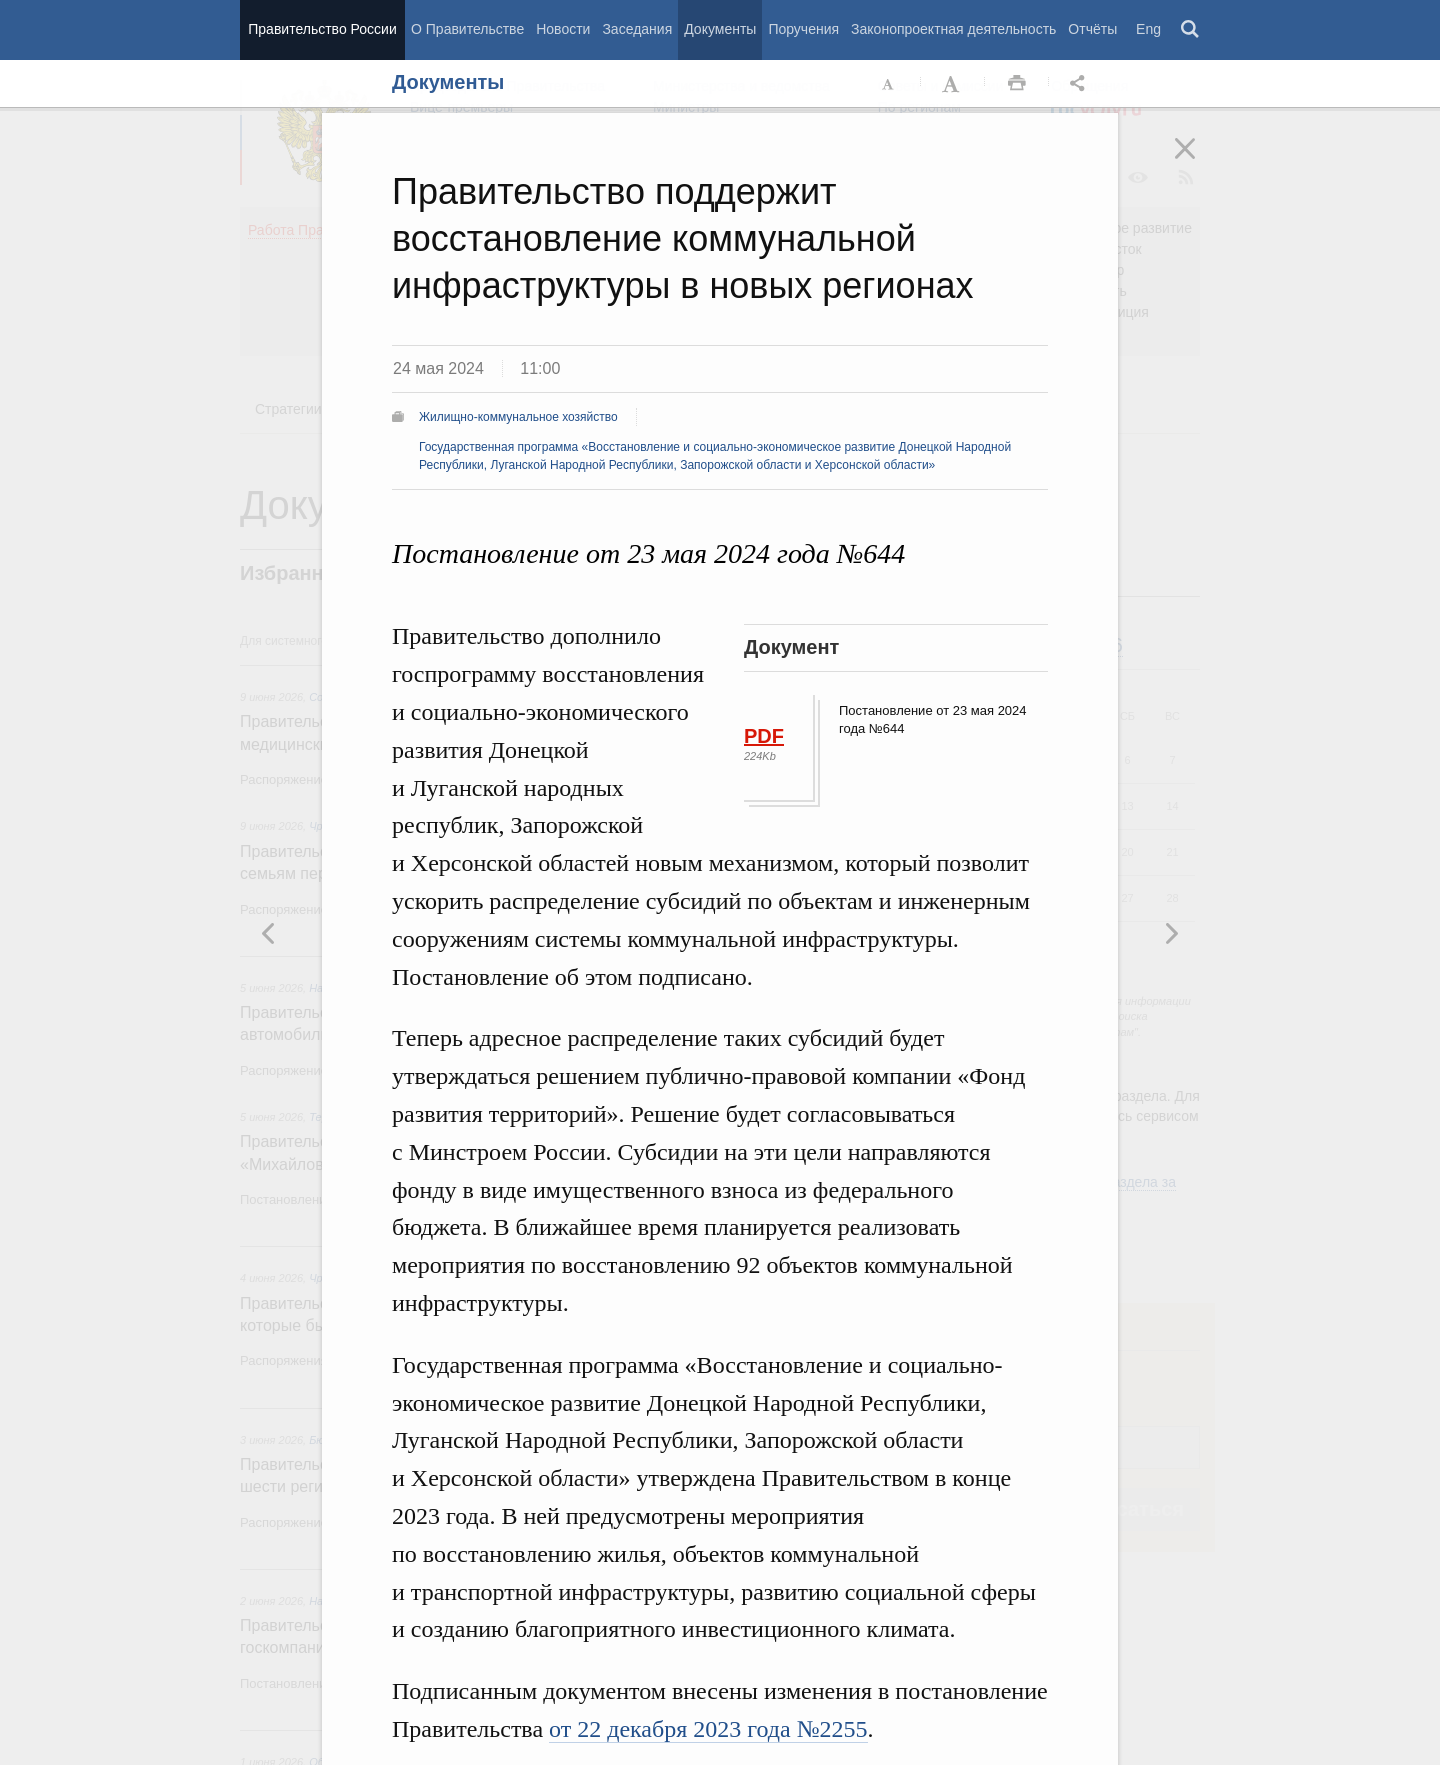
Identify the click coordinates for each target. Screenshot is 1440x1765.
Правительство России (322, 29)
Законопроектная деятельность (953, 29)
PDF (764, 736)
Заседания (637, 29)
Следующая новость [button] (269, 933)
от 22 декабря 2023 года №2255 (708, 1729)
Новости (563, 29)
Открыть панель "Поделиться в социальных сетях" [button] (1081, 84)
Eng (1148, 29)
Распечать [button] (1017, 84)
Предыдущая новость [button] (1171, 933)
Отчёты (1092, 29)
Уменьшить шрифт (889, 84)
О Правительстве (467, 29)
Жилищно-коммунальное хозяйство (518, 417)
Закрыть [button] (1199, 162)
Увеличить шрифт (953, 84)
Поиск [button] (1191, 30)
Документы (720, 29)
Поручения (803, 29)
